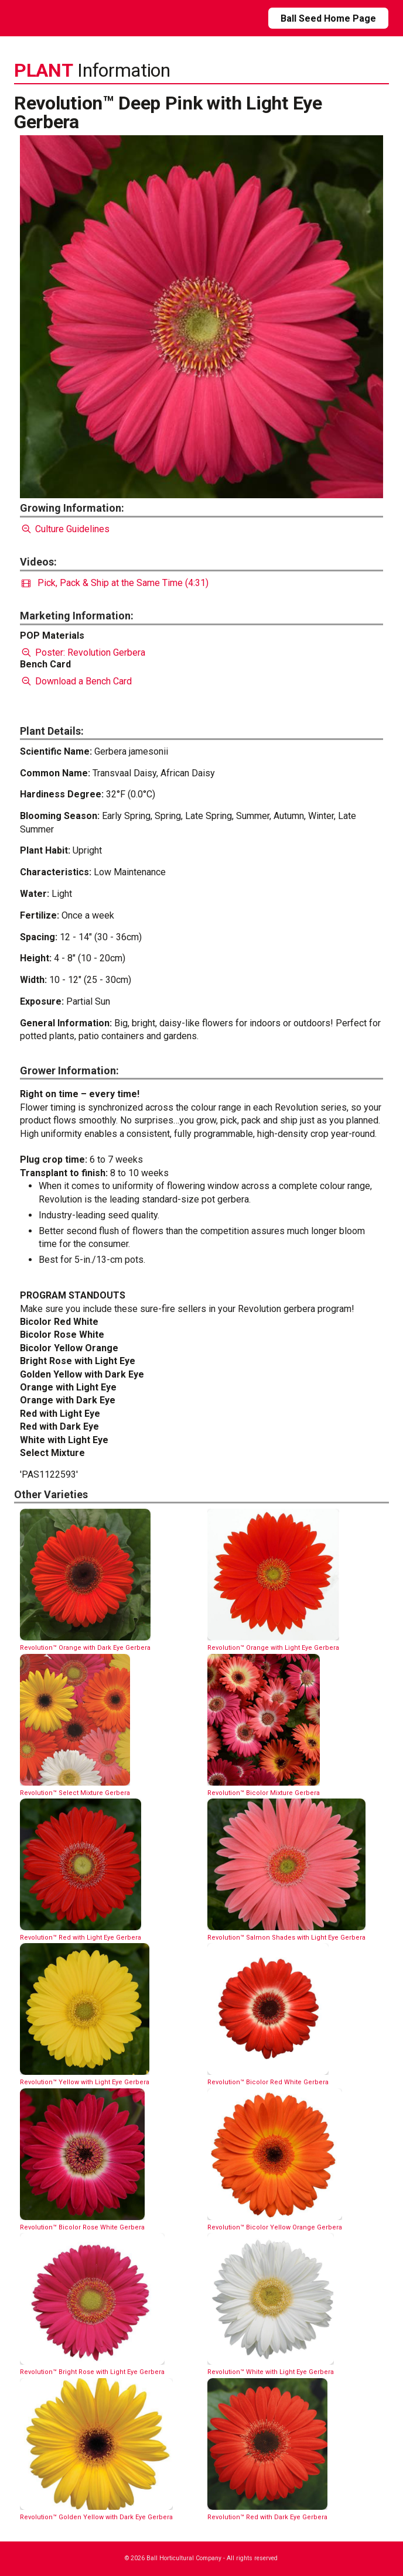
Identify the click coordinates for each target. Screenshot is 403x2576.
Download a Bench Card (76, 681)
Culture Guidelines (65, 529)
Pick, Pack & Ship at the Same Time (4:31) (115, 582)
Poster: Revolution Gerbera (82, 652)
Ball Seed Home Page (328, 18)
